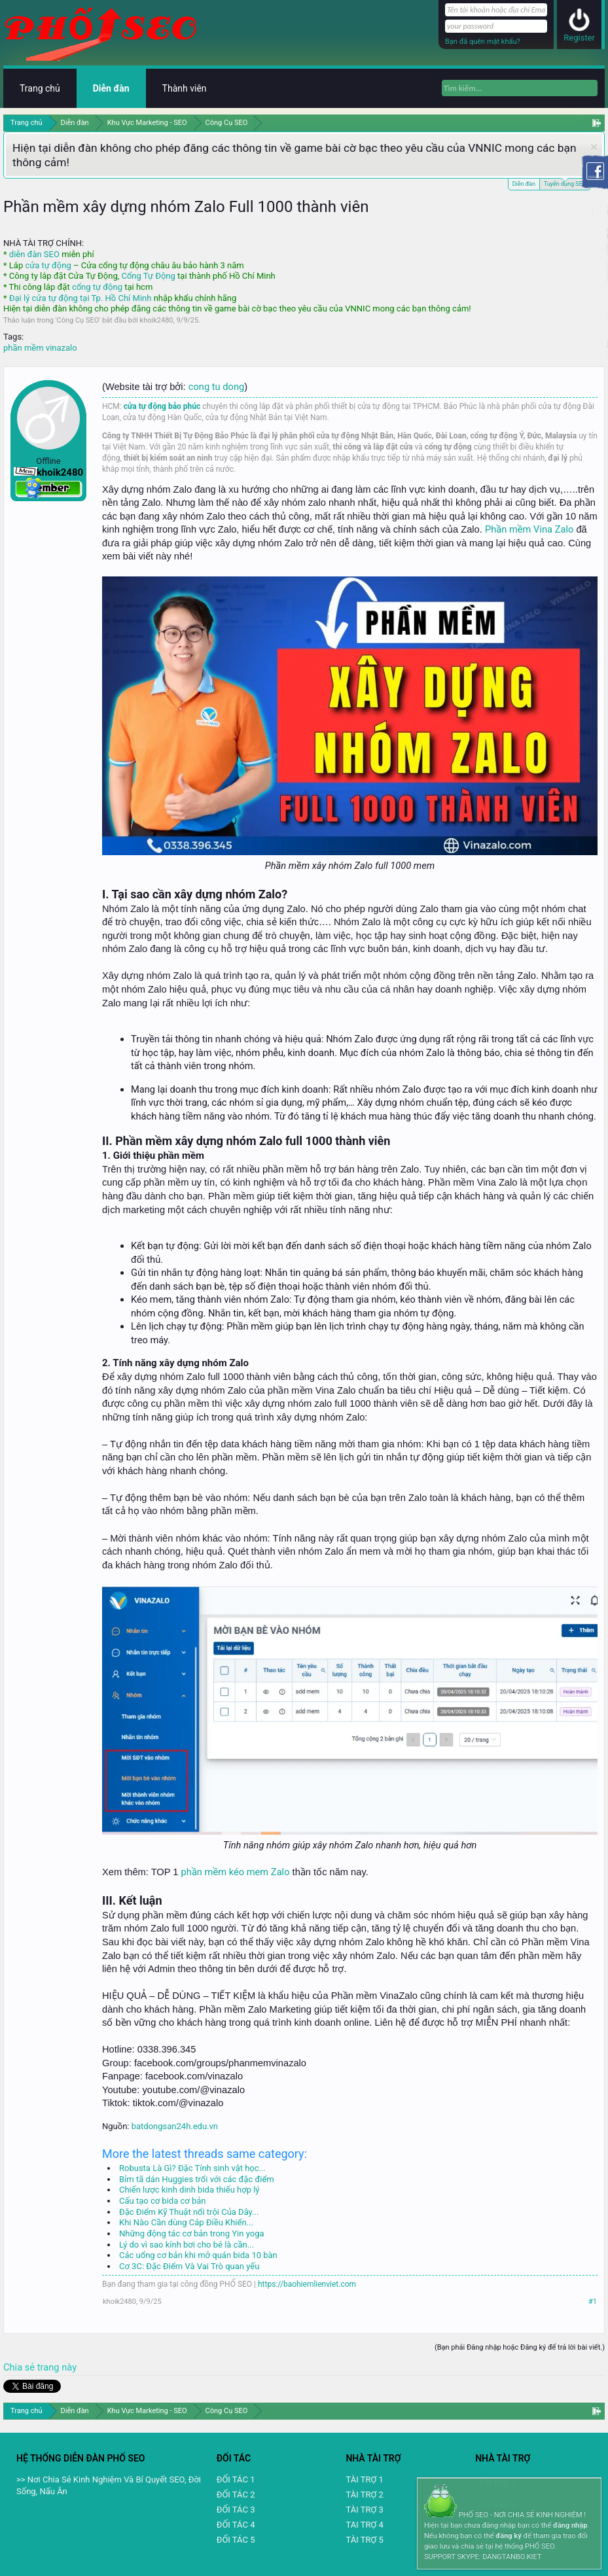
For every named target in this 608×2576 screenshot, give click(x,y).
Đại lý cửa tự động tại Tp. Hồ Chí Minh (80, 298)
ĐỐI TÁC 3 (236, 2509)
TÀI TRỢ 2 (364, 2494)
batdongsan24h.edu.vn (175, 2126)
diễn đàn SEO (34, 254)
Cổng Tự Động (148, 276)
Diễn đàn (523, 184)
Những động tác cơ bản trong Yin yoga (191, 2233)
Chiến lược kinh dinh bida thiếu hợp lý (189, 2190)
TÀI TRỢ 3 (364, 2509)
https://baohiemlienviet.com (307, 2284)
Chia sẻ (20, 2367)
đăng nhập (570, 2525)
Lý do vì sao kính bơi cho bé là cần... (186, 2245)
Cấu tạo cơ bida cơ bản (162, 2201)
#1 (592, 2301)
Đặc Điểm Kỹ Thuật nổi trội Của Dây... (189, 2212)
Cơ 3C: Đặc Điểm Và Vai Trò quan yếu (189, 2266)
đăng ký (508, 2536)
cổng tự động (97, 287)
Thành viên (184, 88)
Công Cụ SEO (78, 320)
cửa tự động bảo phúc (162, 406)
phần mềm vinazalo (40, 348)
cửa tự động (48, 265)
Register (579, 38)
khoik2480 (156, 320)
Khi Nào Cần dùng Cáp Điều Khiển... (186, 2222)
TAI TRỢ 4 (364, 2525)
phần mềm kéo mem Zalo (235, 1872)
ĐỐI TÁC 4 (236, 2525)
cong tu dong (216, 387)
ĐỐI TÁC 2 (236, 2494)
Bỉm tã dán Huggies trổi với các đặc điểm (196, 2179)
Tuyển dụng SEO (565, 183)
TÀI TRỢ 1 (364, 2479)
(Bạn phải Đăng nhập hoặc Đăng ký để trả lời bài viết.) (520, 2347)
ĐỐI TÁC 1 (236, 2479)
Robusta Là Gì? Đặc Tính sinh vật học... (192, 2168)
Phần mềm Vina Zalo (529, 529)
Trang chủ (40, 88)
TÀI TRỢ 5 (364, 2540)
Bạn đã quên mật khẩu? (482, 41)
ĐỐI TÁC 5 (236, 2540)
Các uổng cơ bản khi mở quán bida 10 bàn (198, 2255)
